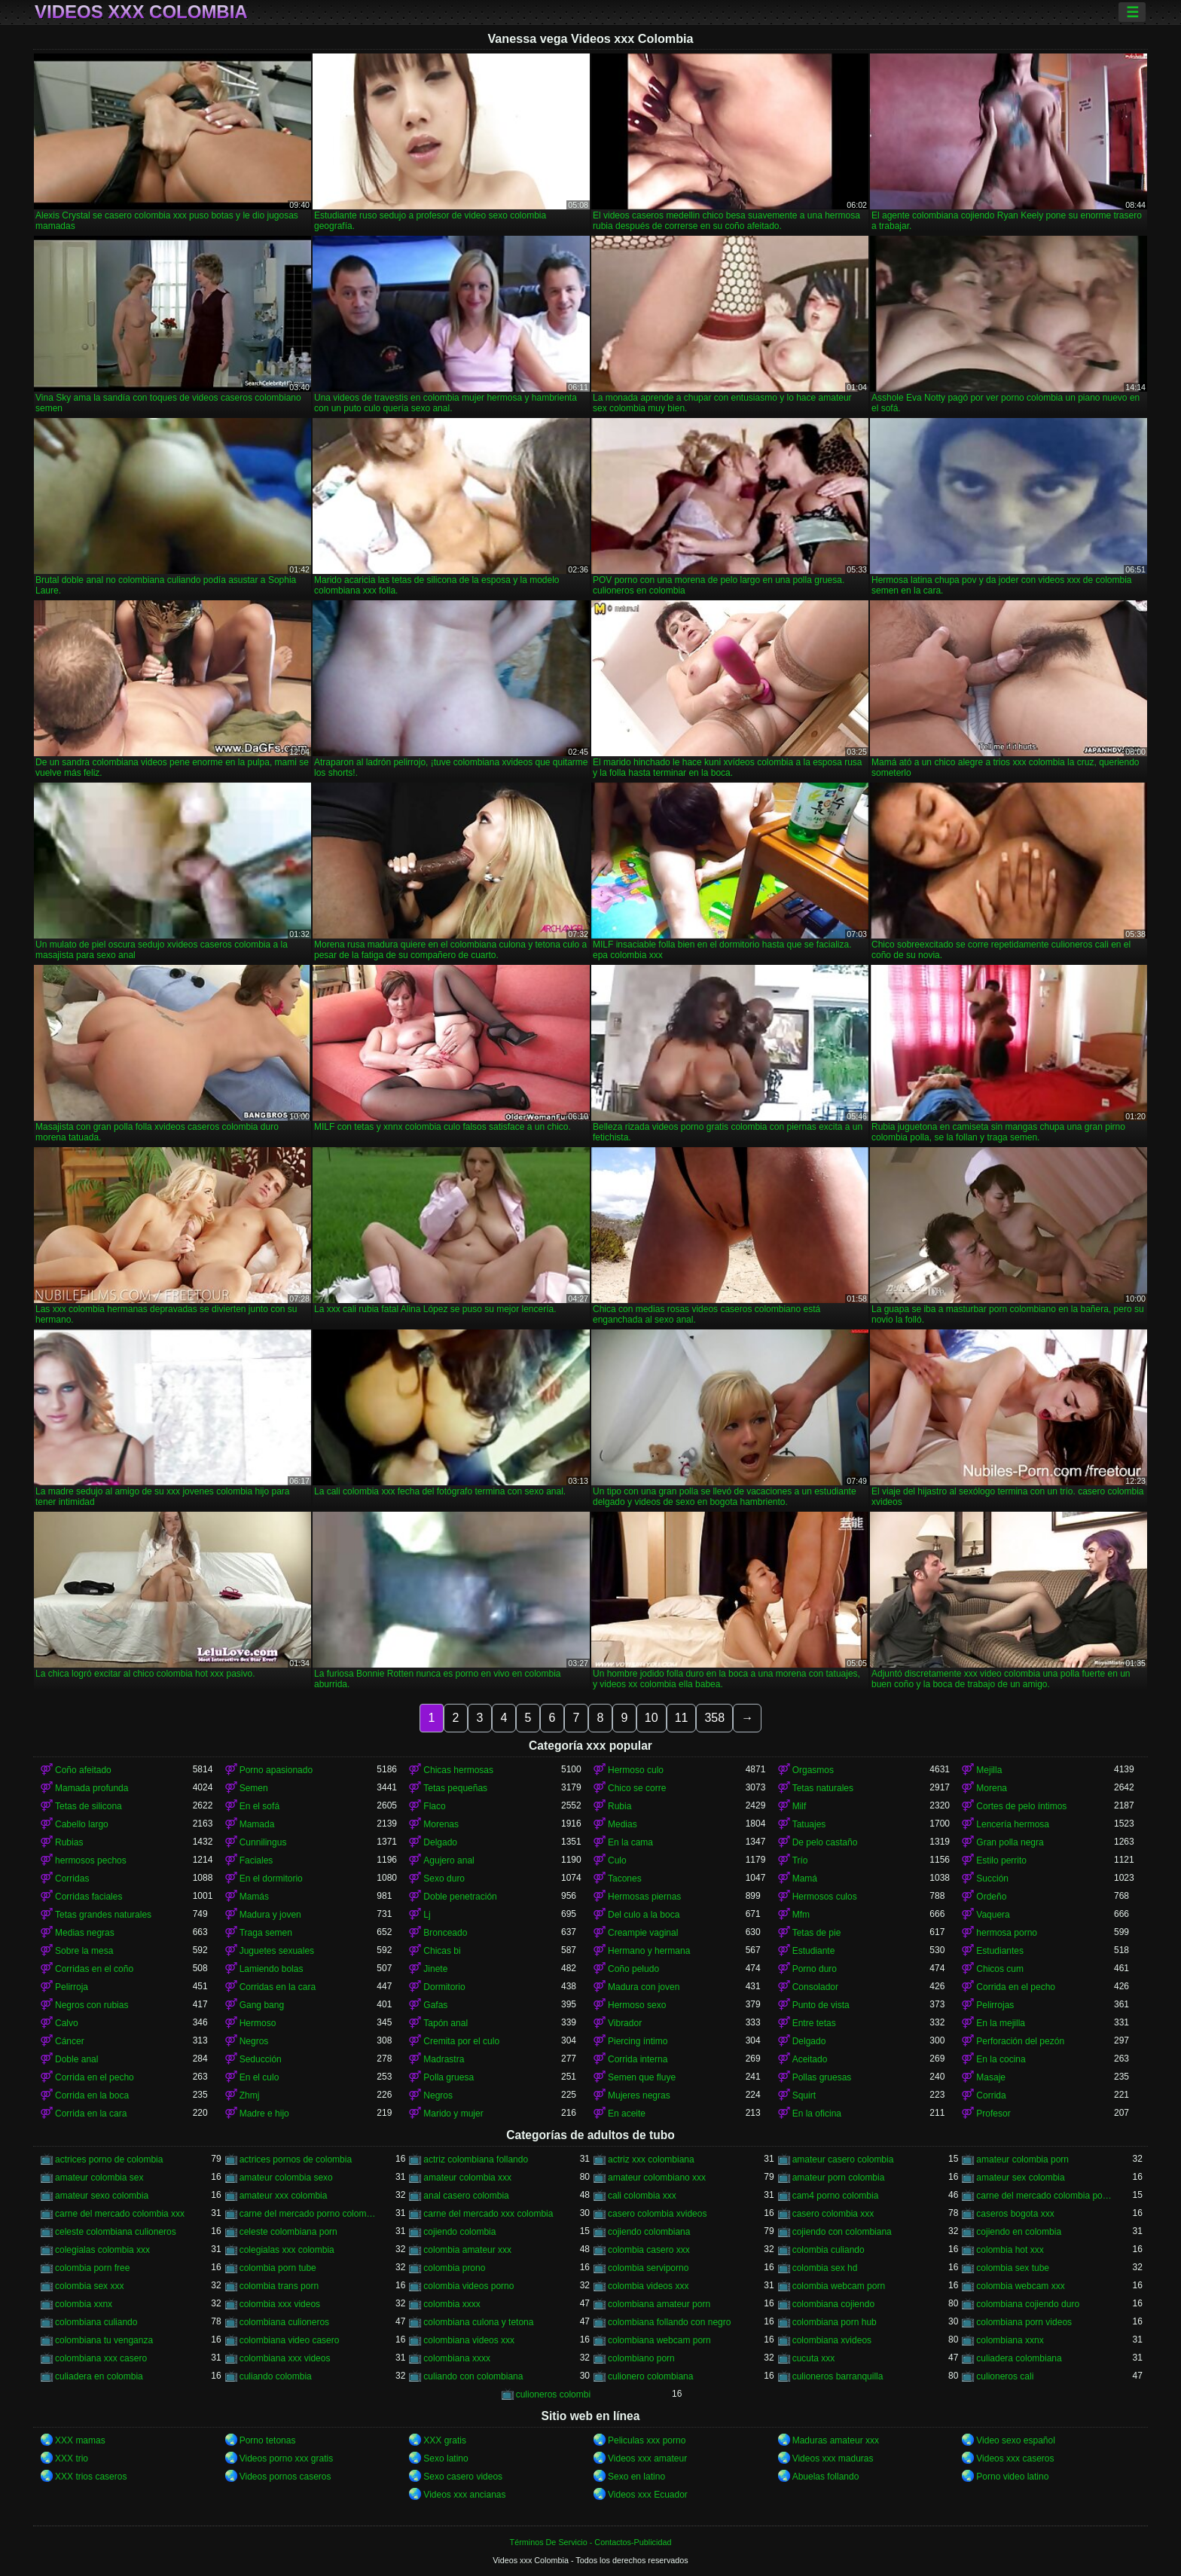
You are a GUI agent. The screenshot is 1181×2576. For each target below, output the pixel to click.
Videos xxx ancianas (464, 2494)
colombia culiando (828, 2250)
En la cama (630, 1842)
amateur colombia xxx (467, 2177)
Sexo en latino (636, 2476)
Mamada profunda (91, 1788)
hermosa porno (1006, 1932)
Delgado (440, 1842)
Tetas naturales (822, 1788)
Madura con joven (643, 1987)
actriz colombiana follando (475, 2159)
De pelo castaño (825, 1842)
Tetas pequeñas (455, 1788)
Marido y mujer (453, 2113)
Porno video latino (1012, 2476)
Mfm (801, 1914)
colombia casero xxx (649, 2250)
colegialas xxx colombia (287, 2250)
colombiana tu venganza (104, 2340)
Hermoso (258, 2023)
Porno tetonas (268, 2440)
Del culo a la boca (643, 1914)
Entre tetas (814, 2023)
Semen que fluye (642, 2077)
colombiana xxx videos (285, 2358)
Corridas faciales (88, 1896)
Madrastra (443, 2059)
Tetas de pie (816, 1932)
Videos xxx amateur (647, 2458)
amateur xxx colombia (284, 2195)
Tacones (625, 1878)
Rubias (69, 1842)
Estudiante (813, 1951)
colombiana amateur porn (659, 2304)
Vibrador (625, 2023)
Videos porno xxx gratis (287, 2458)
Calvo (66, 2023)
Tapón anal (445, 2023)
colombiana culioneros (284, 2322)
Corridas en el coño (94, 1969)
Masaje (991, 2077)
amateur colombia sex (99, 2177)
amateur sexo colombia (101, 2195)
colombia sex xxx (89, 2286)
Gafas (435, 2005)
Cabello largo (81, 1824)
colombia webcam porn (838, 2286)
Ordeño (991, 1896)
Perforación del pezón (1020, 2041)
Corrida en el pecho (1015, 1987)
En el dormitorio (271, 1878)
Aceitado (810, 2059)
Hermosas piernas (644, 1896)
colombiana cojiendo (833, 2304)
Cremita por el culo (461, 2041)
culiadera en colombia (99, 2376)
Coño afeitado (83, 1770)
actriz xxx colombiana (651, 2159)
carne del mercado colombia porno (1045, 2195)
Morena (991, 1788)
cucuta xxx (813, 2358)
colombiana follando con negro (669, 2322)
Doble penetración (459, 1896)
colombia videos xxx (648, 2286)
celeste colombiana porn (288, 2232)
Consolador (815, 1987)
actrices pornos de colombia (296, 2159)
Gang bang (262, 2005)
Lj (426, 1914)
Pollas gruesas (822, 2077)
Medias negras (84, 1932)
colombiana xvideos (831, 2340)
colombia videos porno (468, 2286)
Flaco (434, 1806)
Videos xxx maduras (833, 2458)
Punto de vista (821, 2005)
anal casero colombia (465, 2195)
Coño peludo (633, 1969)
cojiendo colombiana (649, 2232)
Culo (617, 1860)
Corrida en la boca (92, 2095)
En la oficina (816, 2113)
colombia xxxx (451, 2304)
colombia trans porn (279, 2286)
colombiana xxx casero (101, 2358)
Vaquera (992, 1914)
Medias (622, 1824)
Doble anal (76, 2059)
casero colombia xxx (833, 2213)
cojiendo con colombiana (842, 2232)
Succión (992, 1878)
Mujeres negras (639, 2095)
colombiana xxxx (456, 2358)
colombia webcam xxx (1020, 2286)
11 (681, 1717)
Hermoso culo (636, 1770)
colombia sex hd (825, 2268)
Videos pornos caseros (285, 2476)
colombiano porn (641, 2358)
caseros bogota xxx (1015, 2213)
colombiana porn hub (834, 2322)
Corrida (991, 2095)
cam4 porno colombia (835, 2195)
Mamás (254, 1896)
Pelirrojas (995, 2005)
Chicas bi (441, 1951)
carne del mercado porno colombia (308, 2213)
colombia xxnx (83, 2304)
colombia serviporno (648, 2268)
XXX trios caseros (91, 2476)
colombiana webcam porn (659, 2340)
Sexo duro (444, 1878)
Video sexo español (1015, 2440)
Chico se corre (637, 1788)
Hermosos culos (824, 1896)
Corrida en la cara (91, 2113)
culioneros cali (1004, 2376)
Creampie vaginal (643, 1932)
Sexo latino (445, 2458)
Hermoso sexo (637, 2005)
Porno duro (814, 1969)
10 (651, 1717)
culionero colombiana (650, 2376)
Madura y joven (270, 1914)
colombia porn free (92, 2268)
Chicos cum (1000, 1969)
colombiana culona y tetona (478, 2322)
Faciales (256, 1860)
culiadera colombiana (1018, 2358)
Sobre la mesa (84, 1951)
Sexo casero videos (462, 2476)
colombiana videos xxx (468, 2340)
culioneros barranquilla (837, 2376)
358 (714, 1717)
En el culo (259, 2077)
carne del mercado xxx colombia (488, 2213)
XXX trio (71, 2458)
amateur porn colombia (838, 2177)
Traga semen (266, 1932)
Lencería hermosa (1012, 1824)
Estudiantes (1000, 1951)
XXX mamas (80, 2440)
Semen (254, 1788)
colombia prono (454, 2268)
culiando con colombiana (473, 2376)
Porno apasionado (276, 1770)
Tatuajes (809, 1824)
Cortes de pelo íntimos (1021, 1806)
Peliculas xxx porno (646, 2440)
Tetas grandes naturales (103, 1914)
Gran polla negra (1009, 1842)
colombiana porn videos (1024, 2322)
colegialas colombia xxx (102, 2250)
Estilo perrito (1001, 1860)
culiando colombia (276, 2376)
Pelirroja (71, 1987)
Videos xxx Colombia (141, 12)
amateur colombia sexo (286, 2177)
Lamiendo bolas (272, 1969)
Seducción (261, 2059)
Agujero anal (448, 1860)
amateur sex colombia (1020, 2177)
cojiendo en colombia (1018, 2232)
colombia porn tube (278, 2268)
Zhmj (250, 2095)
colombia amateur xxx (467, 2250)
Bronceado (445, 1932)
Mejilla (989, 1770)
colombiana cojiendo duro (1027, 2304)
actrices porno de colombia (109, 2159)
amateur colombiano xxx (657, 2177)
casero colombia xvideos (657, 2213)
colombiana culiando (96, 2322)
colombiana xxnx (1009, 2340)
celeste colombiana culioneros (115, 2232)
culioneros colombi (553, 2394)
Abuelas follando (825, 2476)
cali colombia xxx (642, 2195)
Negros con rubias (91, 2005)
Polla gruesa (448, 2077)
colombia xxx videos (280, 2304)
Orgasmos (813, 1770)
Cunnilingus (263, 1842)
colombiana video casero (290, 2340)
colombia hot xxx (1009, 2250)
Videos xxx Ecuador (648, 2494)
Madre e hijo (264, 2113)
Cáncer (69, 2041)
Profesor (993, 2113)
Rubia (619, 1806)
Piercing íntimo (637, 2041)
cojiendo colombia (459, 2232)
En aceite (626, 2113)
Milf (799, 1806)
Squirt (804, 2095)
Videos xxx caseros (1015, 2458)
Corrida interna (637, 2059)
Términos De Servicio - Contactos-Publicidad (591, 2542)
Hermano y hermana (649, 1951)
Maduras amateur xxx (835, 2440)
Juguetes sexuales (277, 1951)
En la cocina (1000, 2059)
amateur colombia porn (1022, 2159)
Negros (254, 2041)
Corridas (72, 1878)
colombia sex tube (1012, 2268)
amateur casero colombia (843, 2159)
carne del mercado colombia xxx (120, 2213)
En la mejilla (1000, 2023)
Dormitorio (444, 1987)
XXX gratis (444, 2440)
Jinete (435, 1969)
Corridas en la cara (278, 1987)
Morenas (441, 1824)
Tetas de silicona (88, 1806)
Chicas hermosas (458, 1770)
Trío (800, 1860)
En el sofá (259, 1806)
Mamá (804, 1878)
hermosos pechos (91, 1860)
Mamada (257, 1824)
